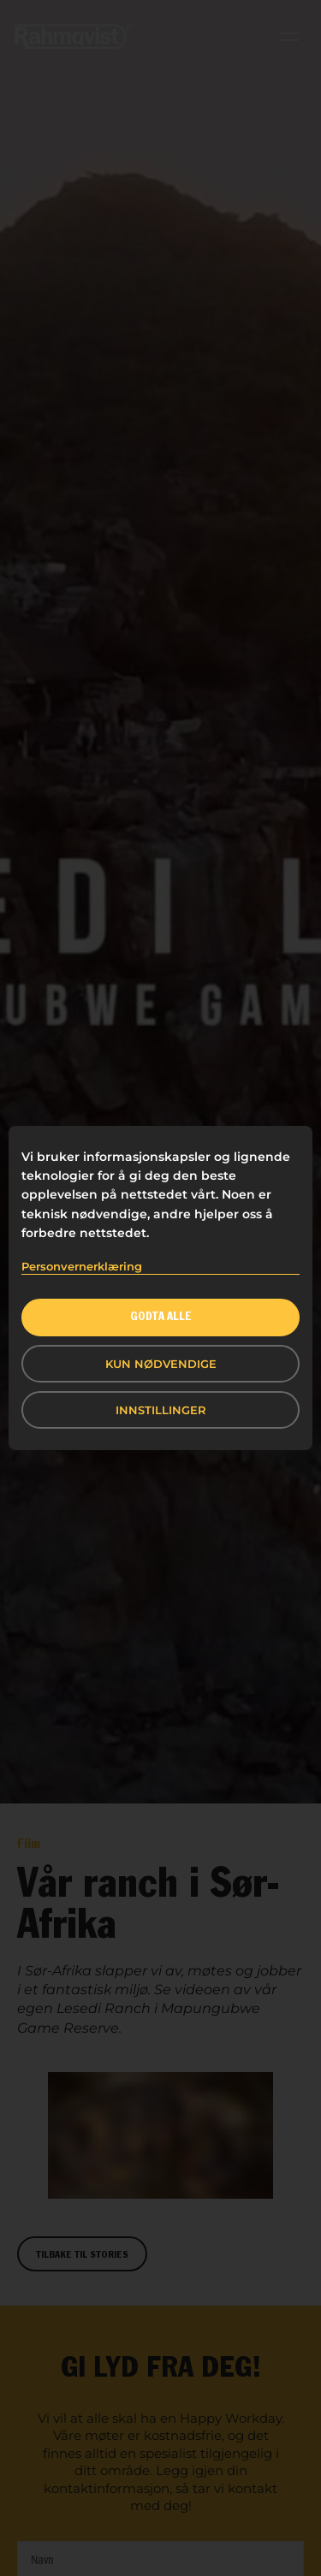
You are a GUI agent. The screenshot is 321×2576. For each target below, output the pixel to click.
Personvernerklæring (81, 1266)
